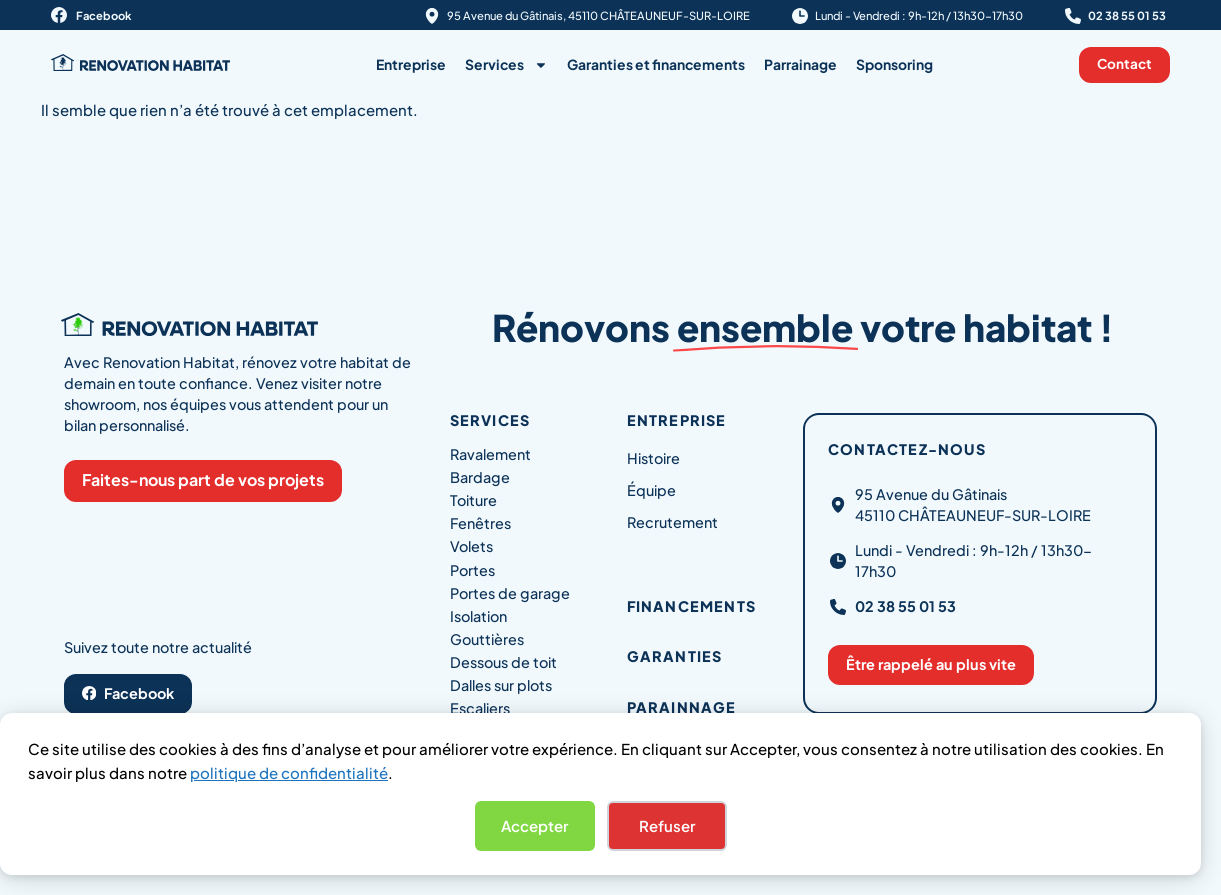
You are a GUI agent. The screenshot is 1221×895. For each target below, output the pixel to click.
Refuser (667, 825)
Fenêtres (480, 523)
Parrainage (800, 64)
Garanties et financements (656, 64)
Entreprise (411, 64)
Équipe (651, 490)
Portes (472, 570)
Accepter (534, 825)
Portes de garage (510, 593)
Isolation (478, 616)
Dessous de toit (503, 662)
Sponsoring (894, 64)
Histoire (653, 458)
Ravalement (490, 454)
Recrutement (672, 522)
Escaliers (480, 708)
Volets (471, 546)
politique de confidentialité (289, 772)
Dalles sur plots (501, 685)
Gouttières (487, 639)
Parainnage (682, 707)
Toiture (473, 500)
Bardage (480, 477)
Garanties (675, 656)
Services (506, 65)
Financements (691, 606)
